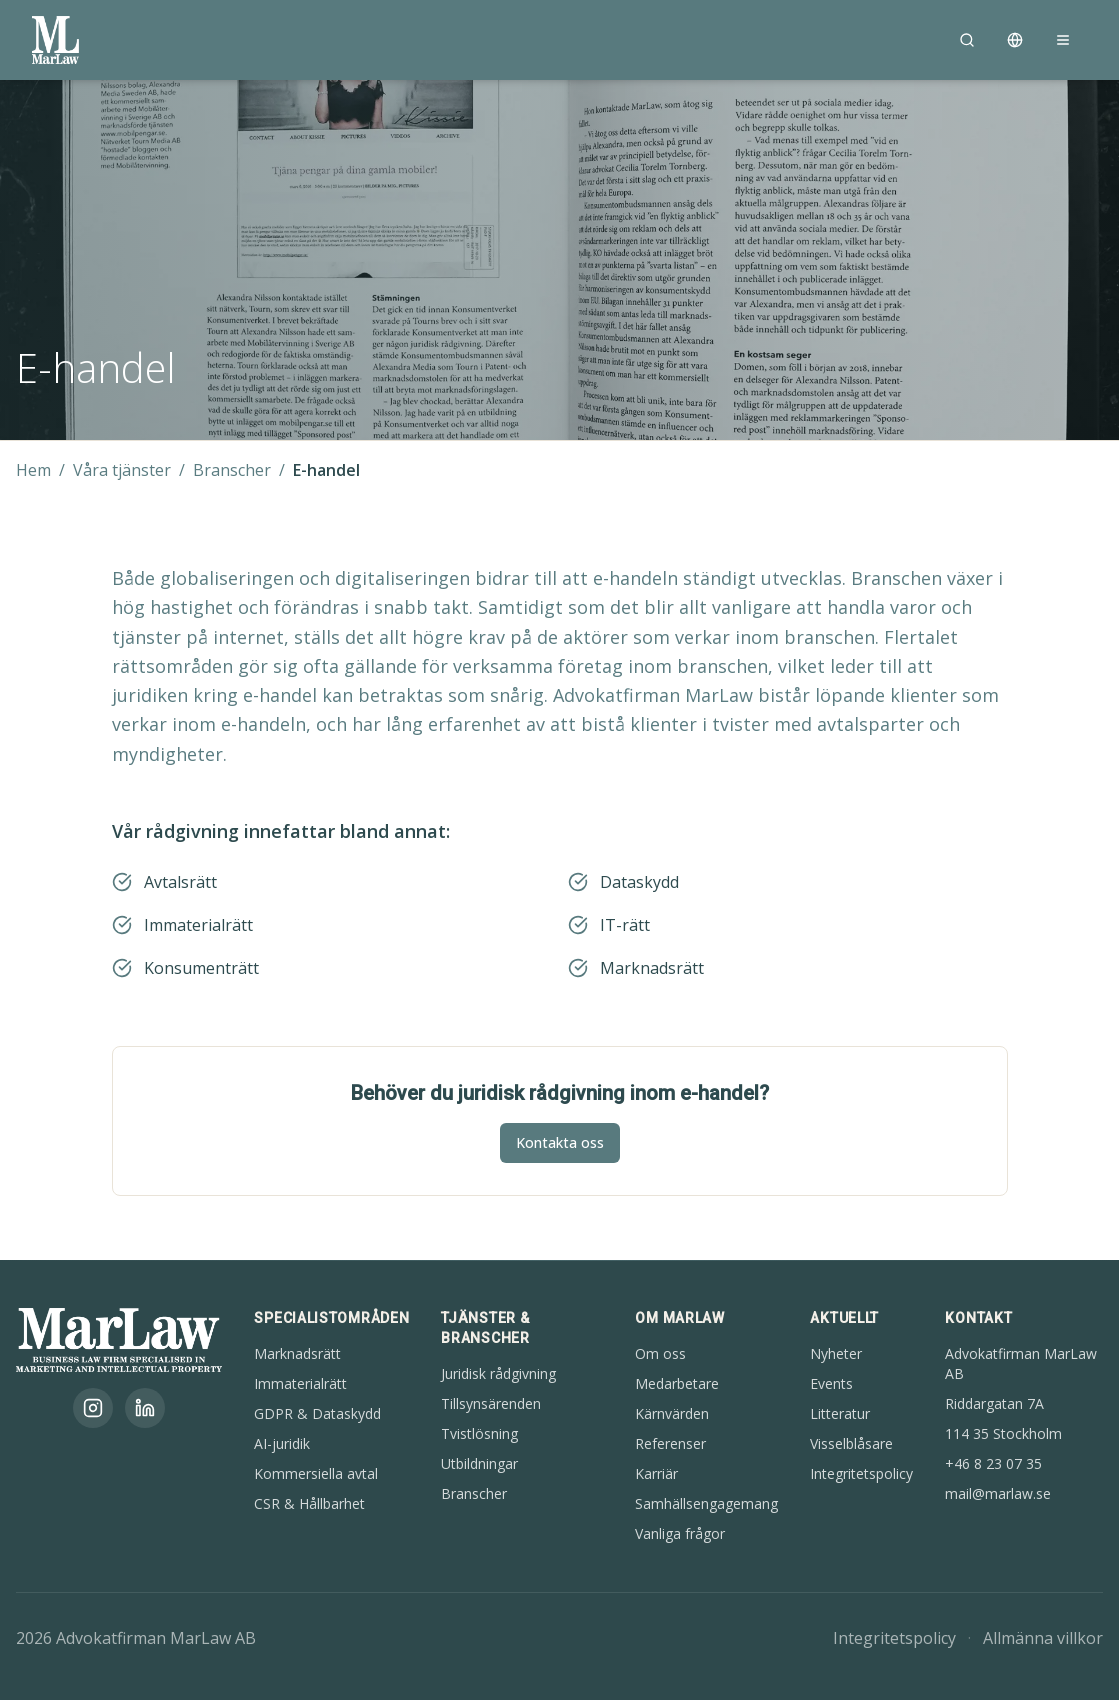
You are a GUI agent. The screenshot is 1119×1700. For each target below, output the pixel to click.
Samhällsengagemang (706, 1503)
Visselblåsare (851, 1443)
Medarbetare (677, 1383)
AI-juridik (282, 1443)
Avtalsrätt (180, 882)
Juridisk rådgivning (498, 1373)
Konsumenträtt (201, 968)
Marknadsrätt (652, 968)
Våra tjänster (122, 470)
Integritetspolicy (861, 1473)
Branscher (232, 470)
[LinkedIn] (145, 1408)
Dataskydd (639, 882)
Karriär (656, 1473)
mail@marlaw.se (998, 1493)
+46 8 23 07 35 (993, 1463)
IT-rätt (625, 925)
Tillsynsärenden (491, 1403)
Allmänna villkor (1043, 1638)
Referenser (670, 1443)
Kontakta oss (560, 1142)
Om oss (660, 1353)
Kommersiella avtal (316, 1473)
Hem (33, 470)
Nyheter (836, 1353)
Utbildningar (479, 1463)
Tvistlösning (479, 1433)
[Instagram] (93, 1408)
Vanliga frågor (680, 1533)
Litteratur (840, 1413)
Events (831, 1383)
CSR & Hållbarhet (309, 1503)
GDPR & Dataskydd (317, 1413)
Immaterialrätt (198, 925)
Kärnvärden (672, 1413)
